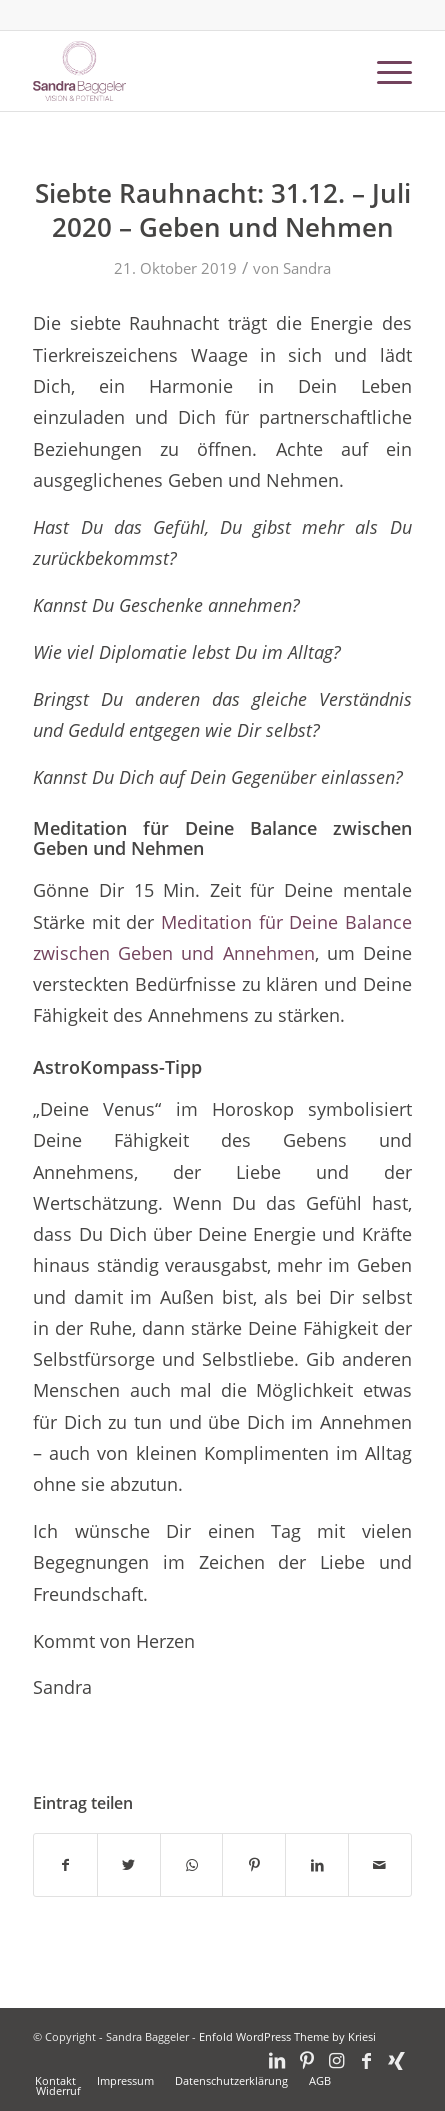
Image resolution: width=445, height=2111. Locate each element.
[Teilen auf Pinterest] (254, 1865)
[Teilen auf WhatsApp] (192, 1865)
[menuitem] (55, 2081)
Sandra (307, 268)
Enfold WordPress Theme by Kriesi (287, 2036)
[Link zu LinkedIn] (277, 2060)
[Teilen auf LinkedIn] (317, 1865)
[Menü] (384, 71)
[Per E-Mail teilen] (380, 1865)
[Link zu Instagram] (337, 2060)
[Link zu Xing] (397, 2060)
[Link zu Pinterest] (307, 2060)
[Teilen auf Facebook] (65, 1865)
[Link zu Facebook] (367, 2060)
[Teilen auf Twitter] (129, 1865)
